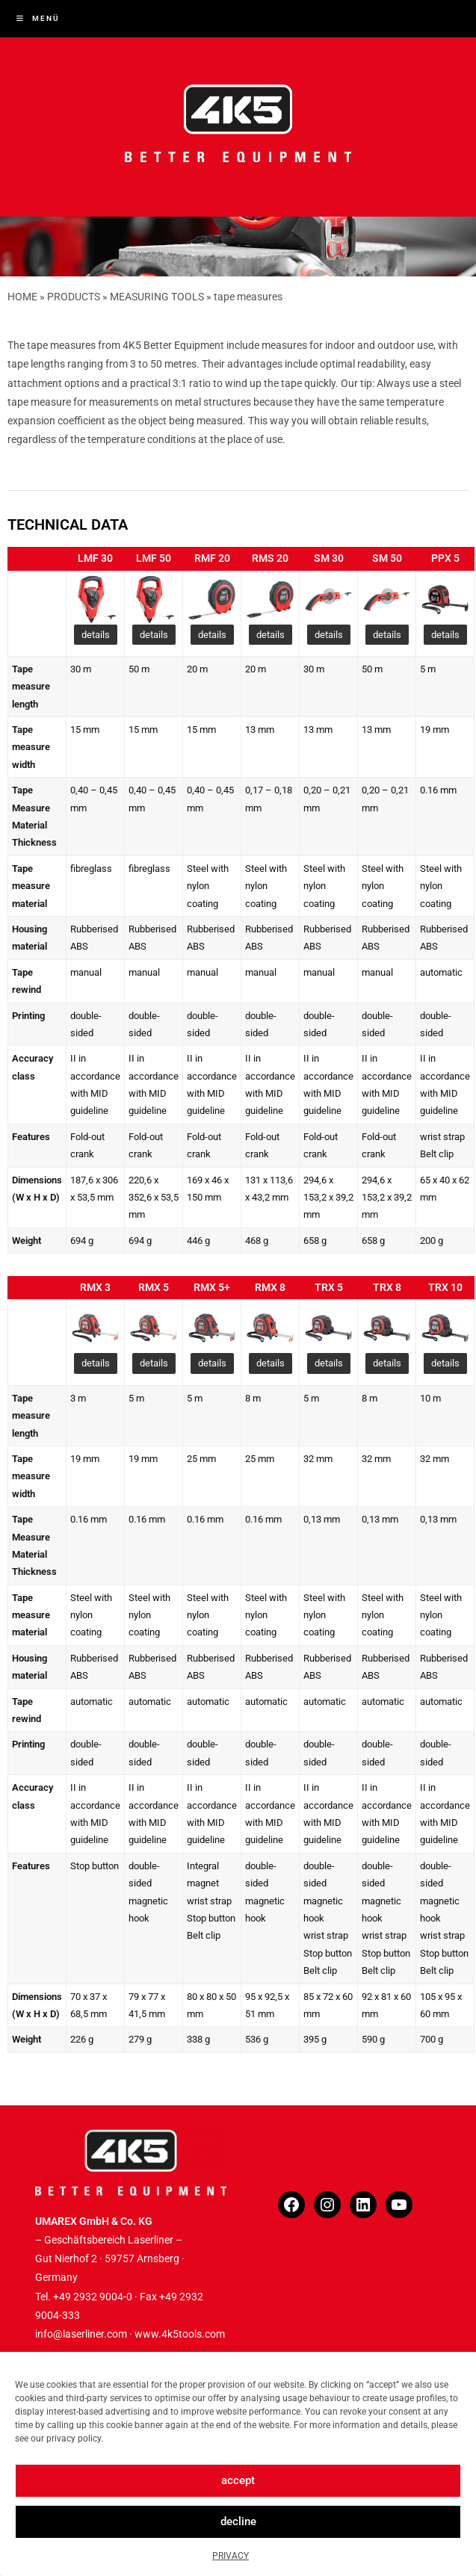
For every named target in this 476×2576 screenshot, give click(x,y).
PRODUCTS (73, 297)
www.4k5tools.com (180, 2334)
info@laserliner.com (81, 2334)
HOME (22, 297)
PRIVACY (230, 2556)
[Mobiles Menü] (38, 18)
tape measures (248, 297)
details (95, 634)
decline (238, 2521)
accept (238, 2480)
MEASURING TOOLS (157, 297)
